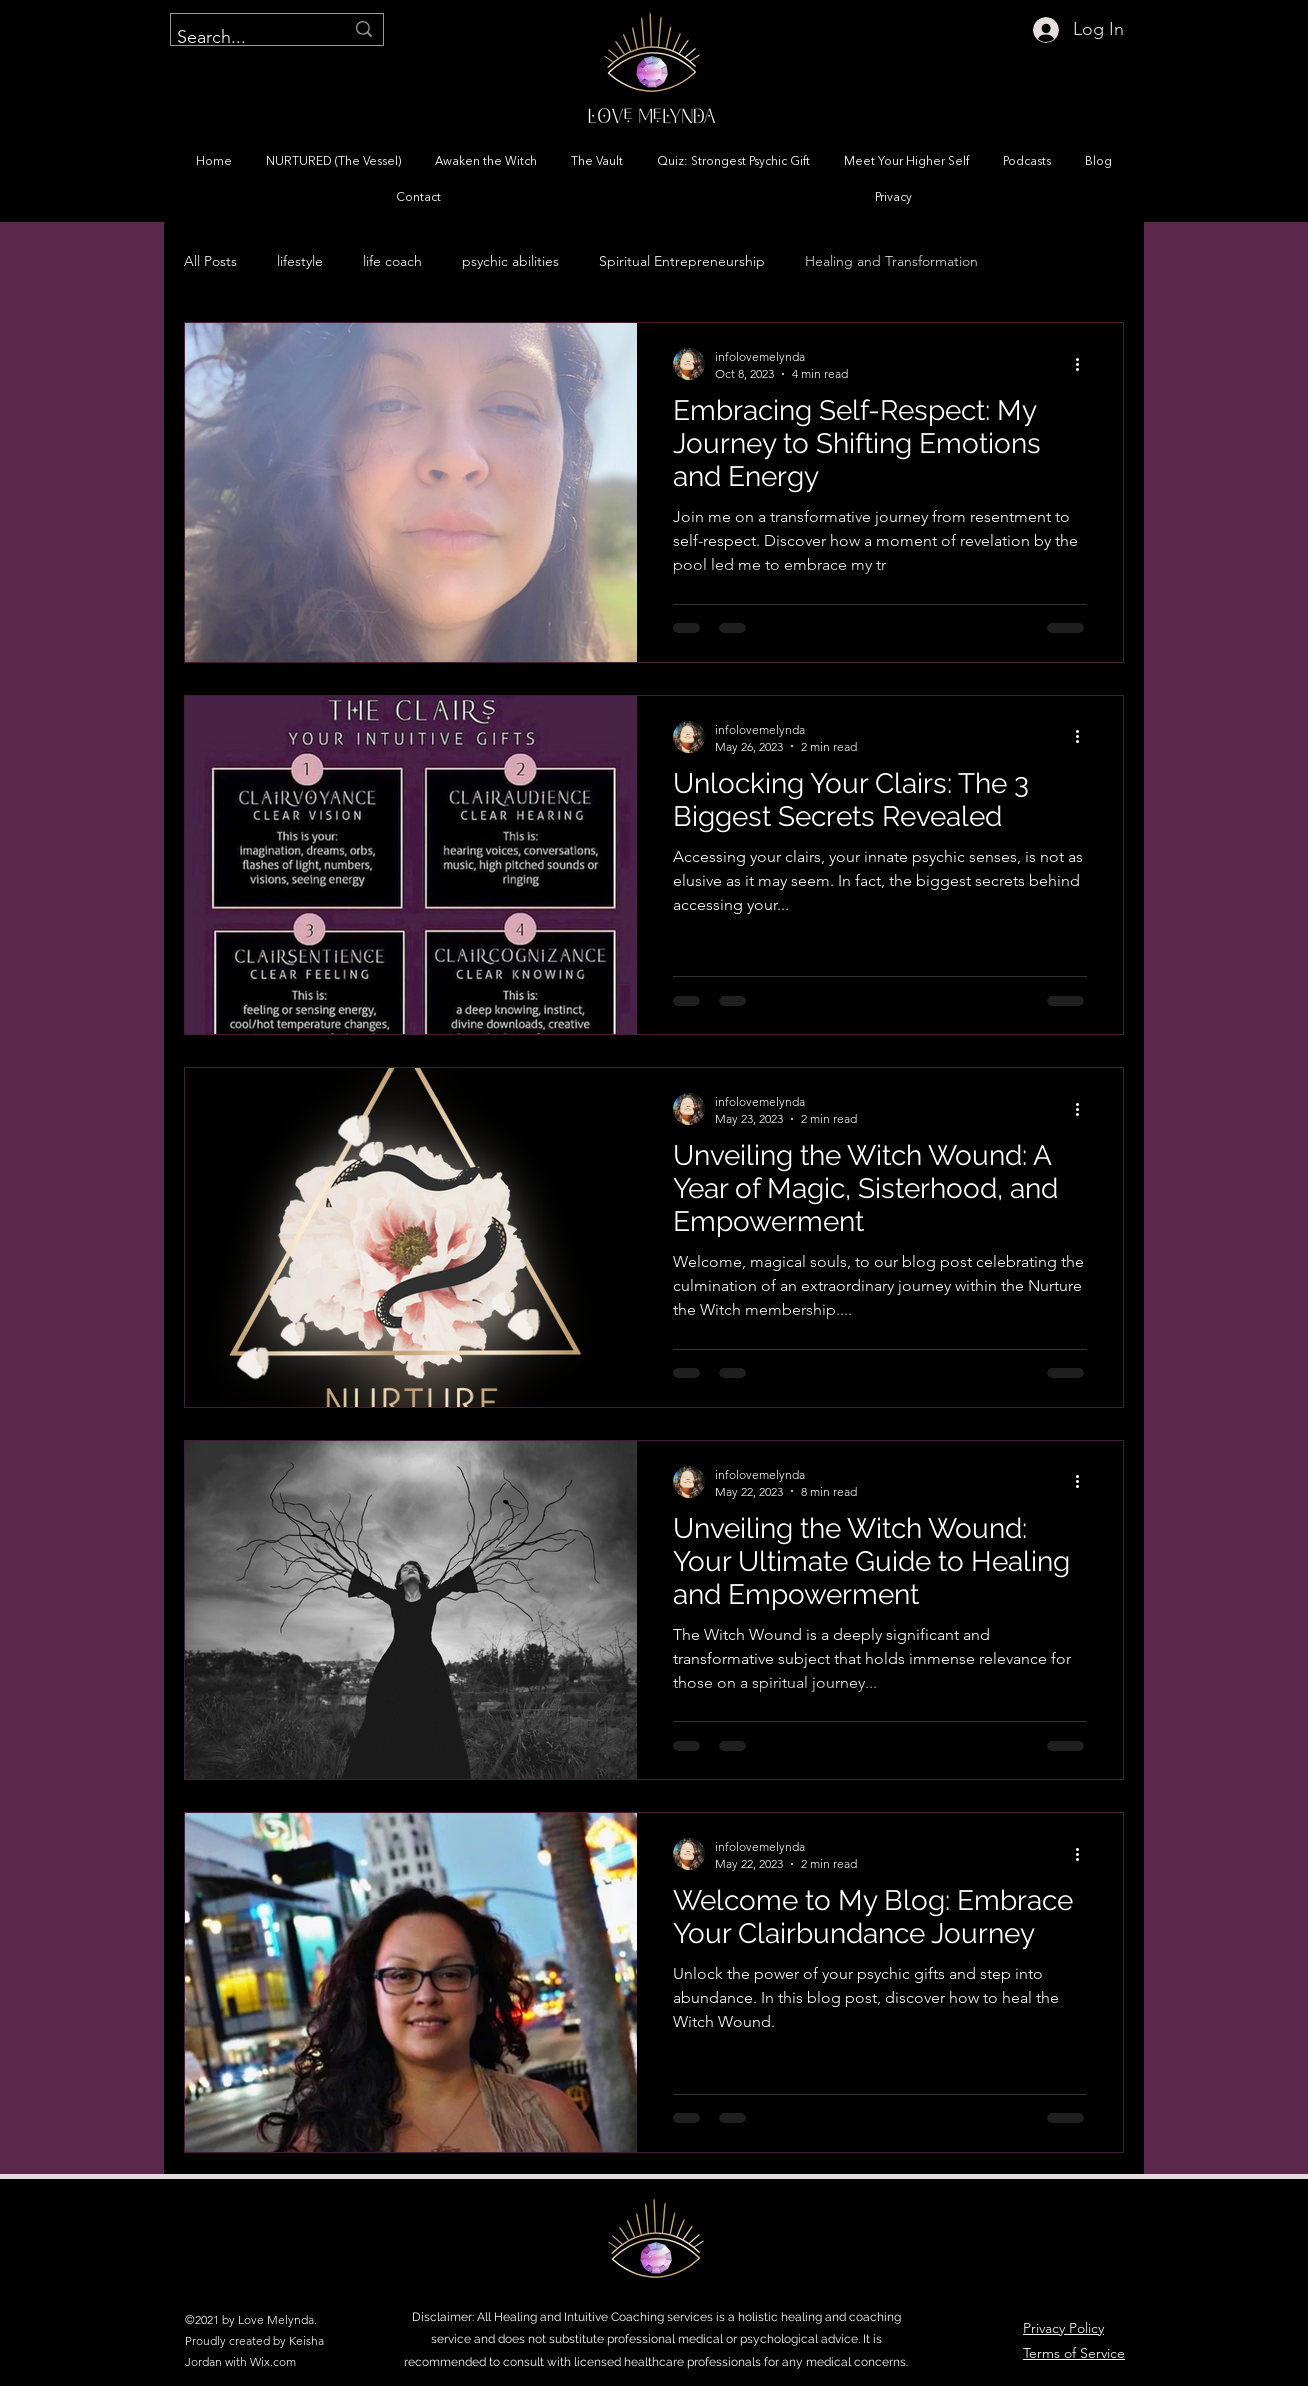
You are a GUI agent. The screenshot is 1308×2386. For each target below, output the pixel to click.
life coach (392, 261)
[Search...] (245, 38)
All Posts (210, 261)
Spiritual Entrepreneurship (682, 261)
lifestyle (300, 261)
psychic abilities (510, 261)
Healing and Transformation (891, 261)
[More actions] (1084, 364)
